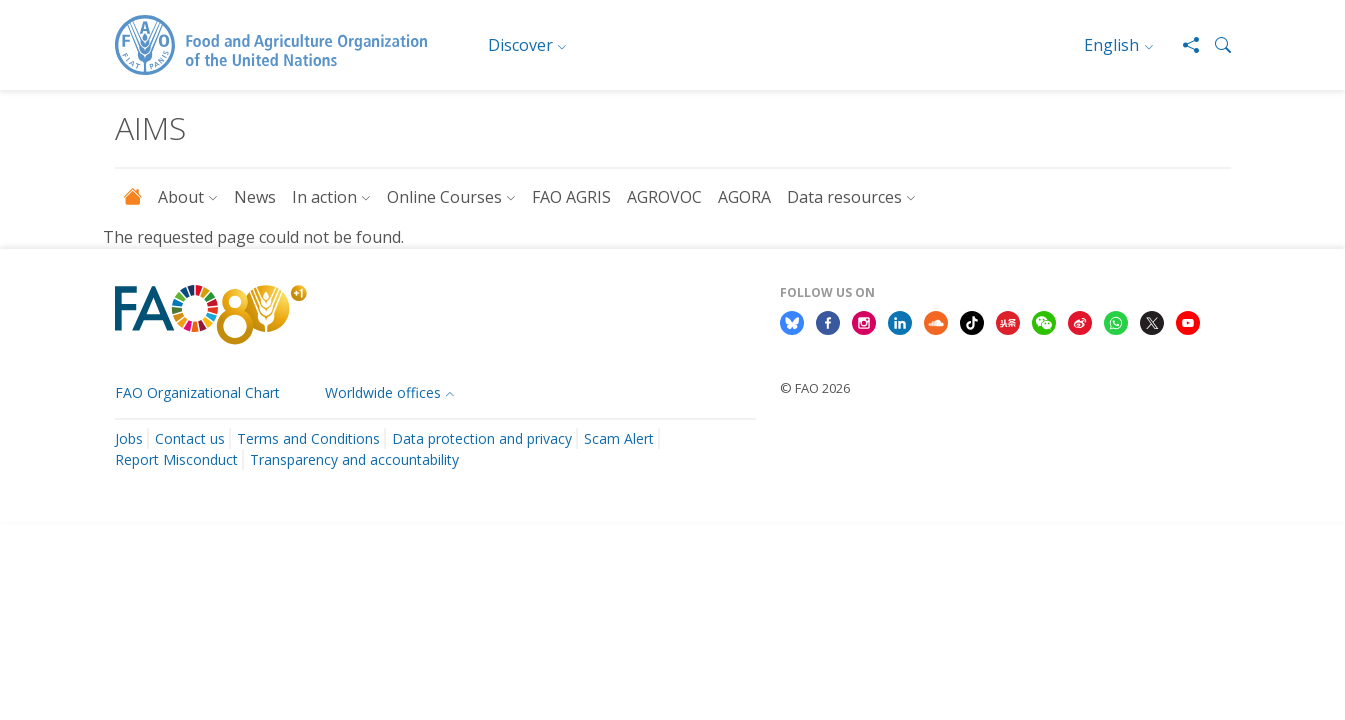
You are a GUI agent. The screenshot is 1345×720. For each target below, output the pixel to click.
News (255, 197)
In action (324, 197)
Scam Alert (619, 438)
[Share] (1183, 45)
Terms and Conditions (308, 438)
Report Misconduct (176, 459)
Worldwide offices (383, 392)
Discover (520, 45)
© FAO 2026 (815, 388)
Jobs (129, 438)
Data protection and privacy (482, 438)
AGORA (744, 197)
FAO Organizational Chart (197, 392)
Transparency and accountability (354, 459)
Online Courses (444, 197)
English (1111, 45)
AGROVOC (664, 197)
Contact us (190, 438)
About (181, 197)
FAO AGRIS (571, 197)
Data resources (844, 197)
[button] (1215, 45)
